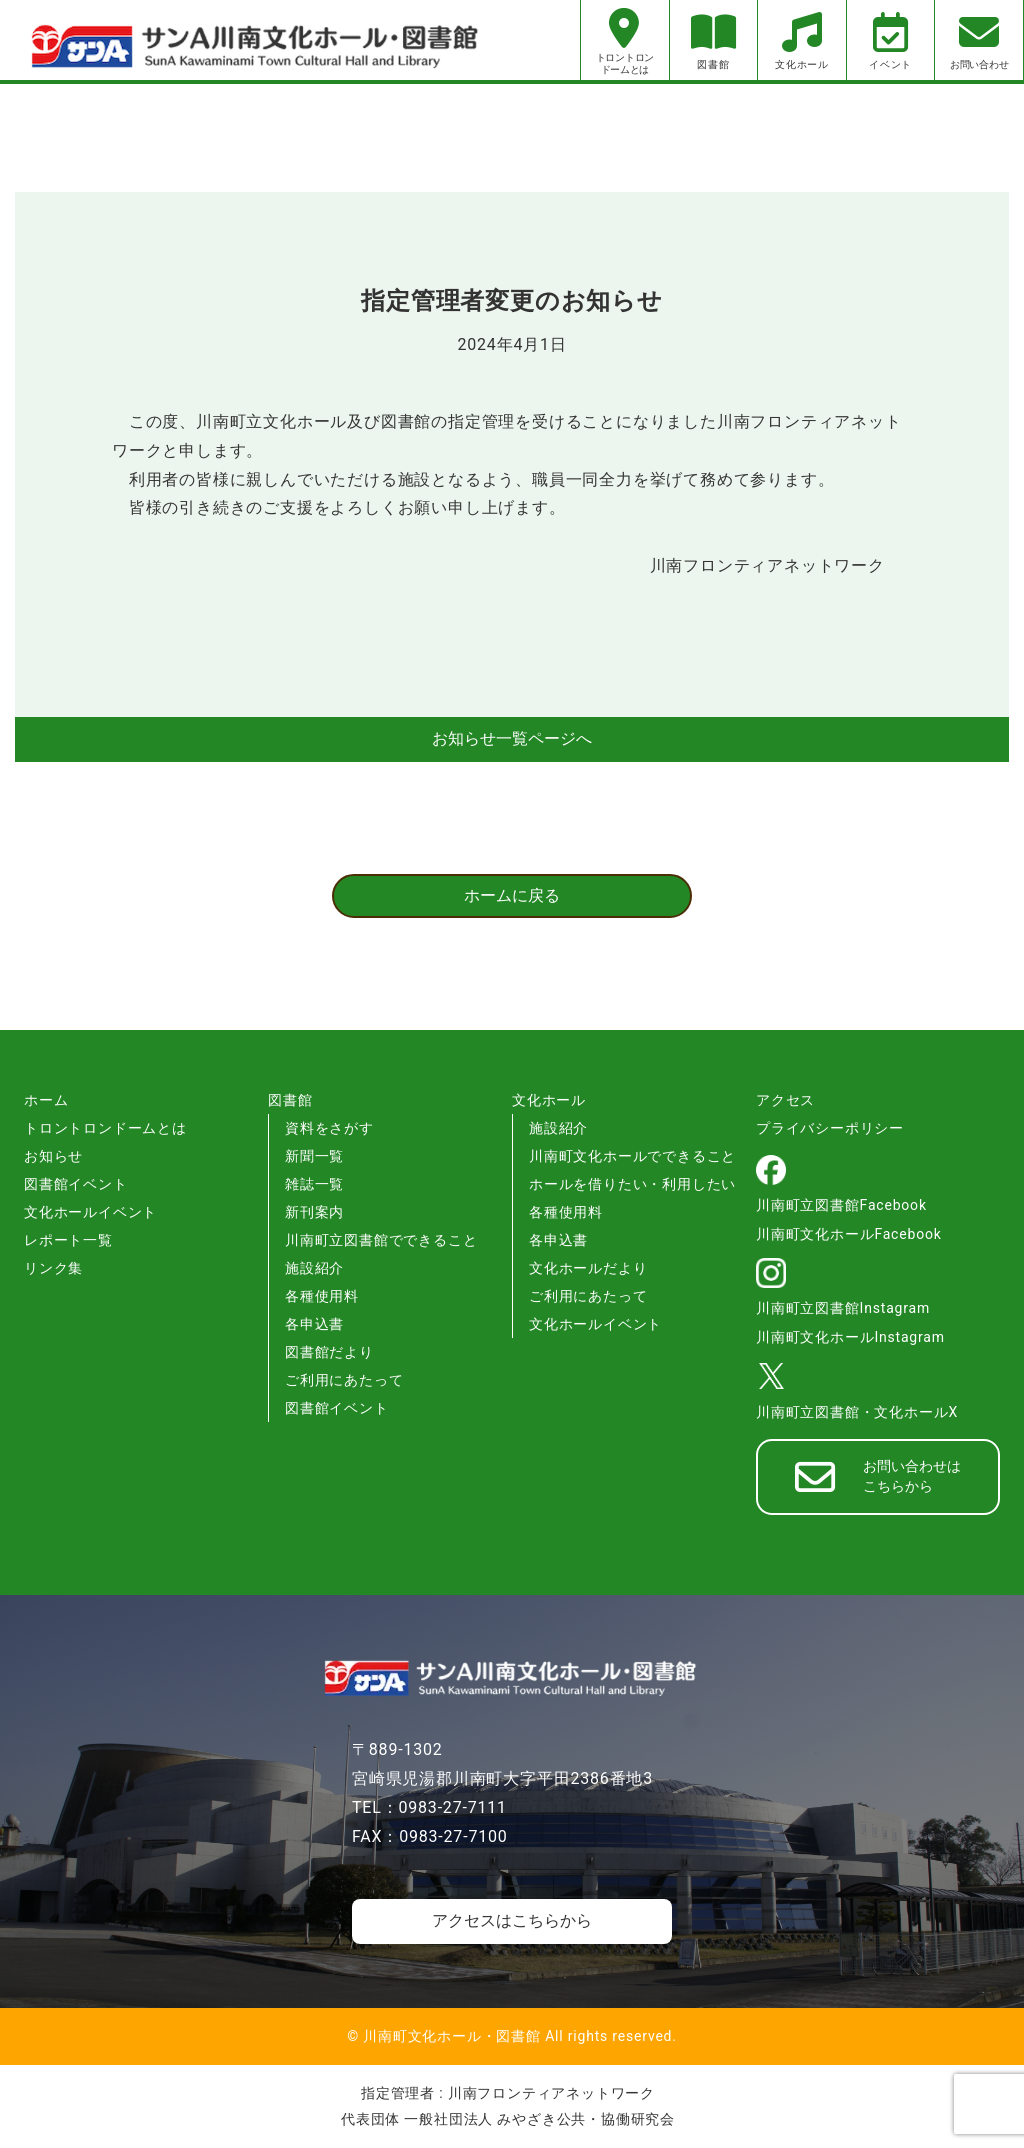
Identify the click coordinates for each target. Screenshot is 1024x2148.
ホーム (46, 1100)
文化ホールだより (588, 1268)
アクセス (785, 1100)
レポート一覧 (68, 1240)
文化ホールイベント (90, 1212)
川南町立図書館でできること (381, 1240)
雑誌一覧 (314, 1184)
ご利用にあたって (344, 1380)
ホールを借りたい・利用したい (632, 1184)
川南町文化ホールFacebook (849, 1234)
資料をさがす (329, 1128)
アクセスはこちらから (512, 1920)
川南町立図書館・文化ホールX (857, 1412)
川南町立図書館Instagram (843, 1308)
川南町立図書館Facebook (841, 1205)
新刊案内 (314, 1212)
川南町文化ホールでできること (632, 1156)
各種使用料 (322, 1296)
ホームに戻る (512, 895)
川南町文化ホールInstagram (850, 1337)
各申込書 (314, 1324)
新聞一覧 (314, 1156)
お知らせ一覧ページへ (512, 738)
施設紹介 (314, 1268)
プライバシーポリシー (830, 1128)
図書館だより (329, 1352)
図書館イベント (76, 1184)
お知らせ (53, 1156)
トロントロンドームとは (105, 1128)
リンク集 (53, 1268)
